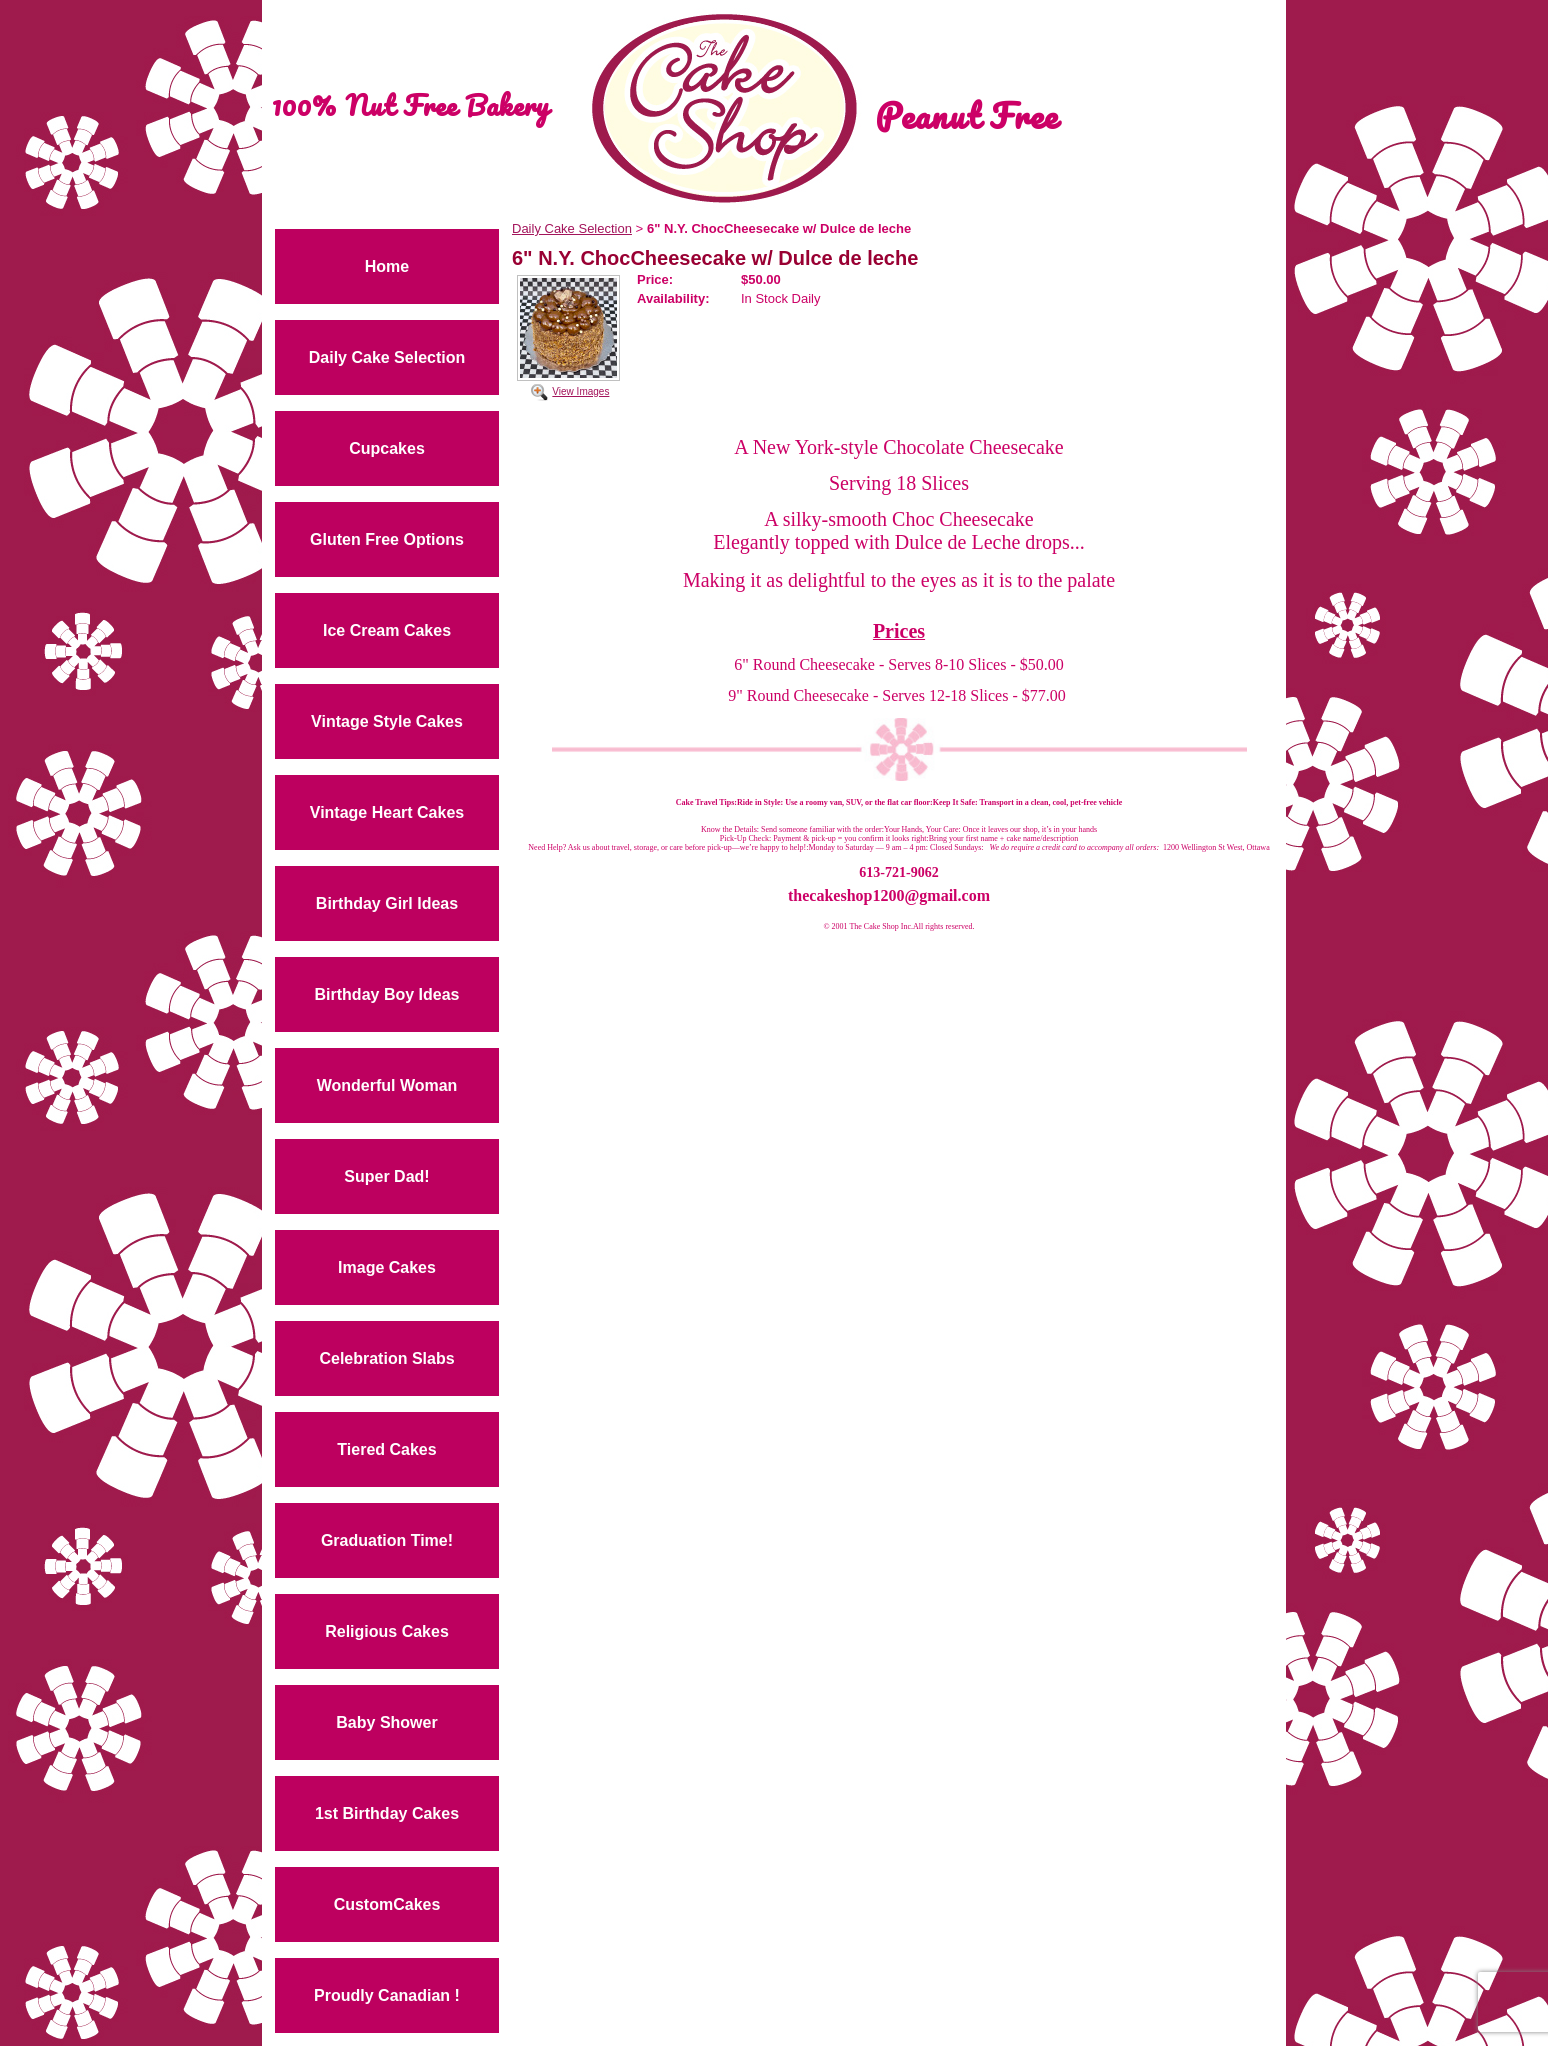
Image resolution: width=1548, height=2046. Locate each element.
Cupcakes (387, 448)
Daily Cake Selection (387, 357)
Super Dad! (386, 1176)
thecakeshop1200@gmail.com (889, 895)
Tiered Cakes (386, 1449)
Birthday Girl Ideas (387, 903)
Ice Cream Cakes (387, 630)
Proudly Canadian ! (387, 1995)
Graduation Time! (387, 1540)
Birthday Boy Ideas (387, 994)
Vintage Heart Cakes (387, 812)
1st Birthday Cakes (387, 1813)
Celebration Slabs (386, 1358)
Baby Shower (386, 1722)
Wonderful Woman (387, 1085)
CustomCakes (387, 1904)
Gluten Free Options (387, 539)
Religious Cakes (387, 1631)
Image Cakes (387, 1267)
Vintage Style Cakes (387, 721)
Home (387, 266)
